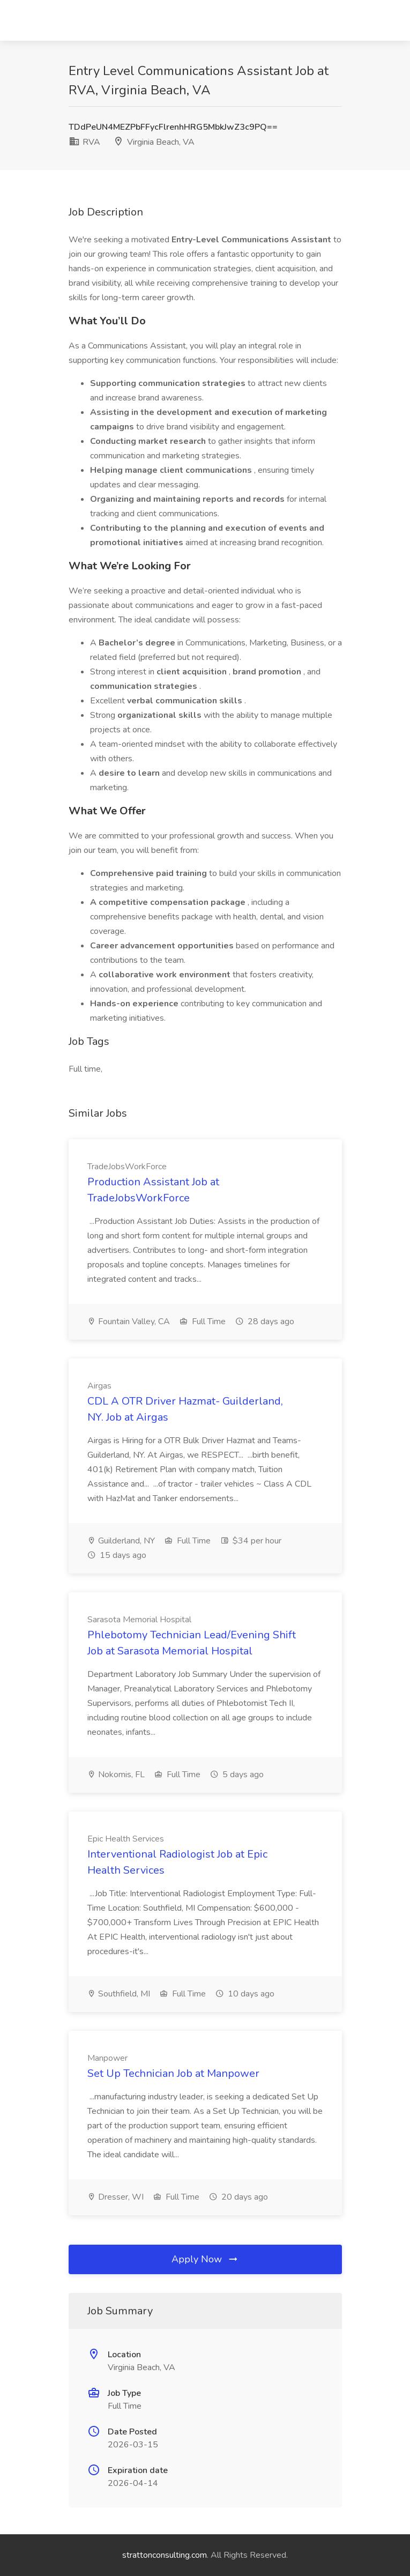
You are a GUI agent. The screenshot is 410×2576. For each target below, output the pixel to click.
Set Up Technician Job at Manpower (173, 2073)
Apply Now (205, 2259)
